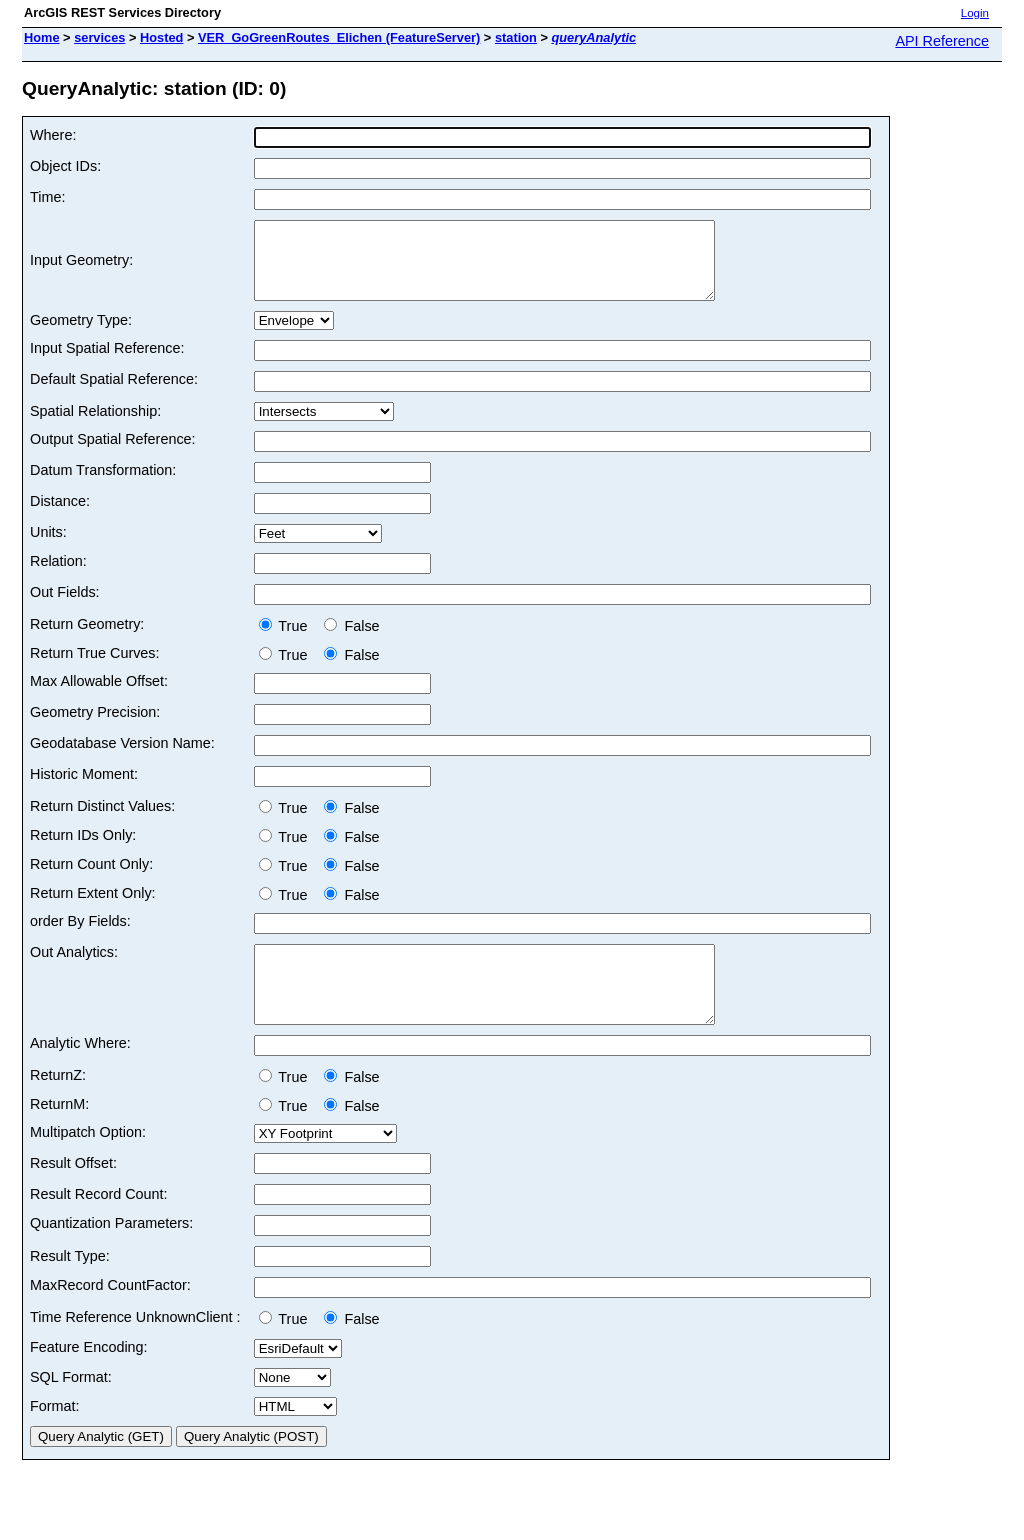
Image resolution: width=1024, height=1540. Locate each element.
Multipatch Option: (88, 1162)
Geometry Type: (81, 335)
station (516, 37)
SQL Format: (71, 1407)
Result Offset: (73, 1193)
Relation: (58, 576)
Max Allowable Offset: (99, 696)
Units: (48, 547)
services (99, 37)
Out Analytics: (74, 967)
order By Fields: (80, 936)
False (351, 641)
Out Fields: (65, 607)
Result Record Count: (99, 1224)
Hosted (161, 37)
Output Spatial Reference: (113, 454)
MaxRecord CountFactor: (110, 1315)
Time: (47, 197)
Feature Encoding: (89, 1377)
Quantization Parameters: (111, 1253)
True (287, 641)
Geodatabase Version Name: (122, 758)
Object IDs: (65, 166)
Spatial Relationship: (95, 426)
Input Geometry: (81, 268)
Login (975, 13)
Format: (55, 1436)
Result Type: (70, 1286)
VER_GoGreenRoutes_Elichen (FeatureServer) (339, 37)
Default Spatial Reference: (114, 394)
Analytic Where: (80, 1073)
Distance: (60, 516)
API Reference (942, 41)
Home (42, 37)
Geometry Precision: (95, 727)
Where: (53, 135)
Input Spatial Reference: (107, 363)
